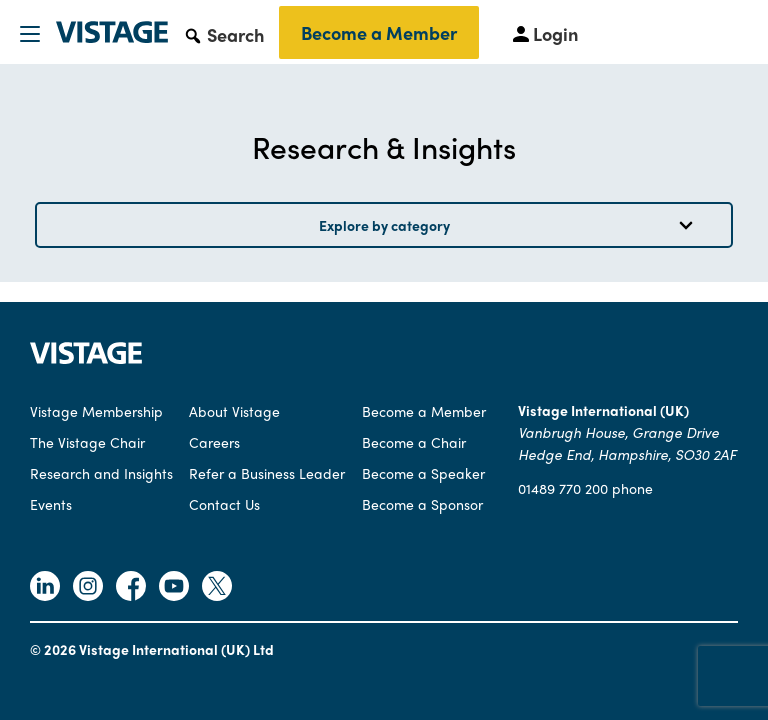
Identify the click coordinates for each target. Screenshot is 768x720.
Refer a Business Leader (267, 473)
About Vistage (234, 411)
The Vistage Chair (87, 442)
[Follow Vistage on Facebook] (131, 588)
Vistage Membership (96, 411)
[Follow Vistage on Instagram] (88, 588)
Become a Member (379, 32)
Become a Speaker (423, 473)
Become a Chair (414, 442)
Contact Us (224, 504)
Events (51, 504)
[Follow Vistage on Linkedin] (45, 588)
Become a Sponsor (422, 504)
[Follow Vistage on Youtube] (174, 588)
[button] (223, 34)
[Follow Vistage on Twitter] (217, 588)
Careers (214, 442)
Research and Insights (101, 473)
